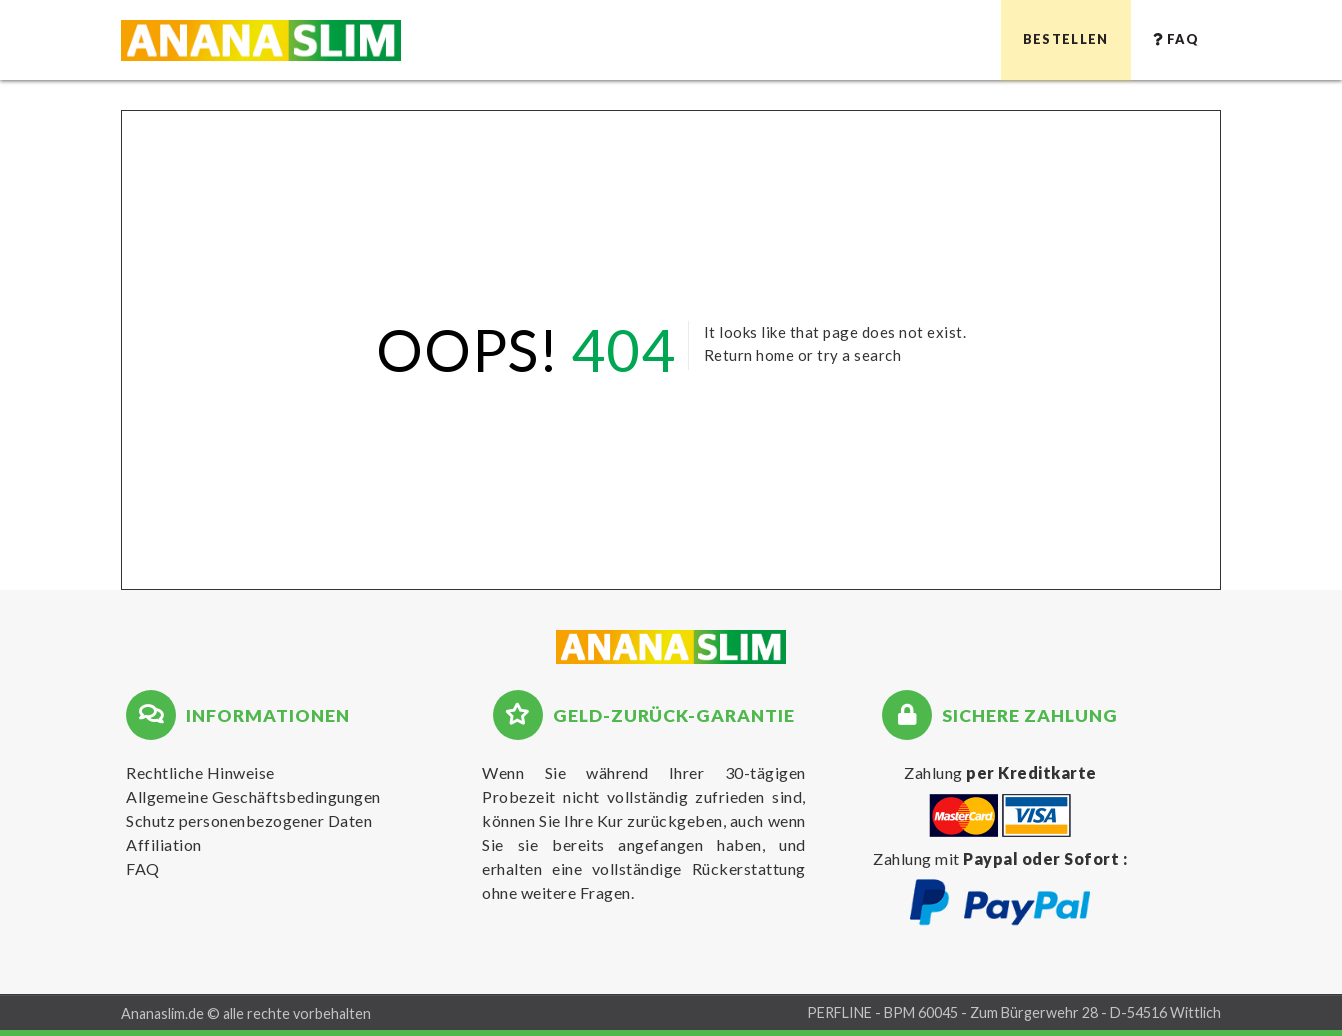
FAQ (143, 868)
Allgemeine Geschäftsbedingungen (253, 796)
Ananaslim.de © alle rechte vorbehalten (246, 1013)
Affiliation (164, 844)
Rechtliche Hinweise (200, 772)
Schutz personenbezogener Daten (249, 820)
